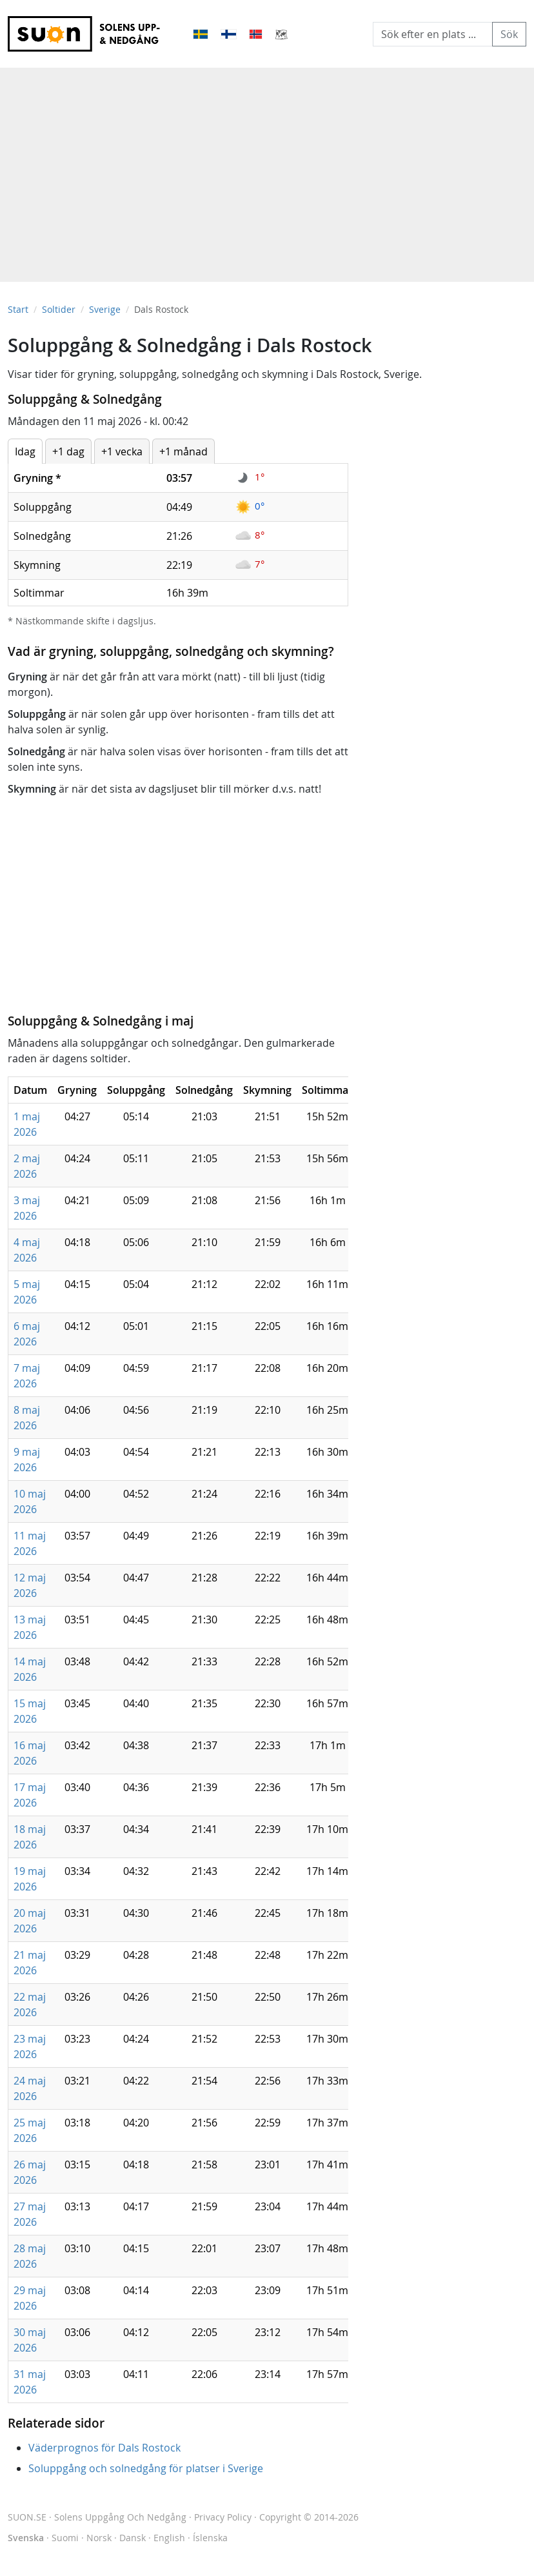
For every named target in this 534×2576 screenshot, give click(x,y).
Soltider (58, 309)
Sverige (105, 309)
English (169, 2537)
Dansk (132, 2537)
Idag (25, 451)
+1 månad (183, 451)
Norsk (99, 2537)
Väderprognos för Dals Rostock (104, 2448)
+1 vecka (122, 451)
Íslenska (210, 2537)
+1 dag (68, 451)
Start (18, 309)
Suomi (65, 2537)
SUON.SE (97, 2517)
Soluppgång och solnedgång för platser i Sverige (145, 2468)
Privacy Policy (223, 2517)
